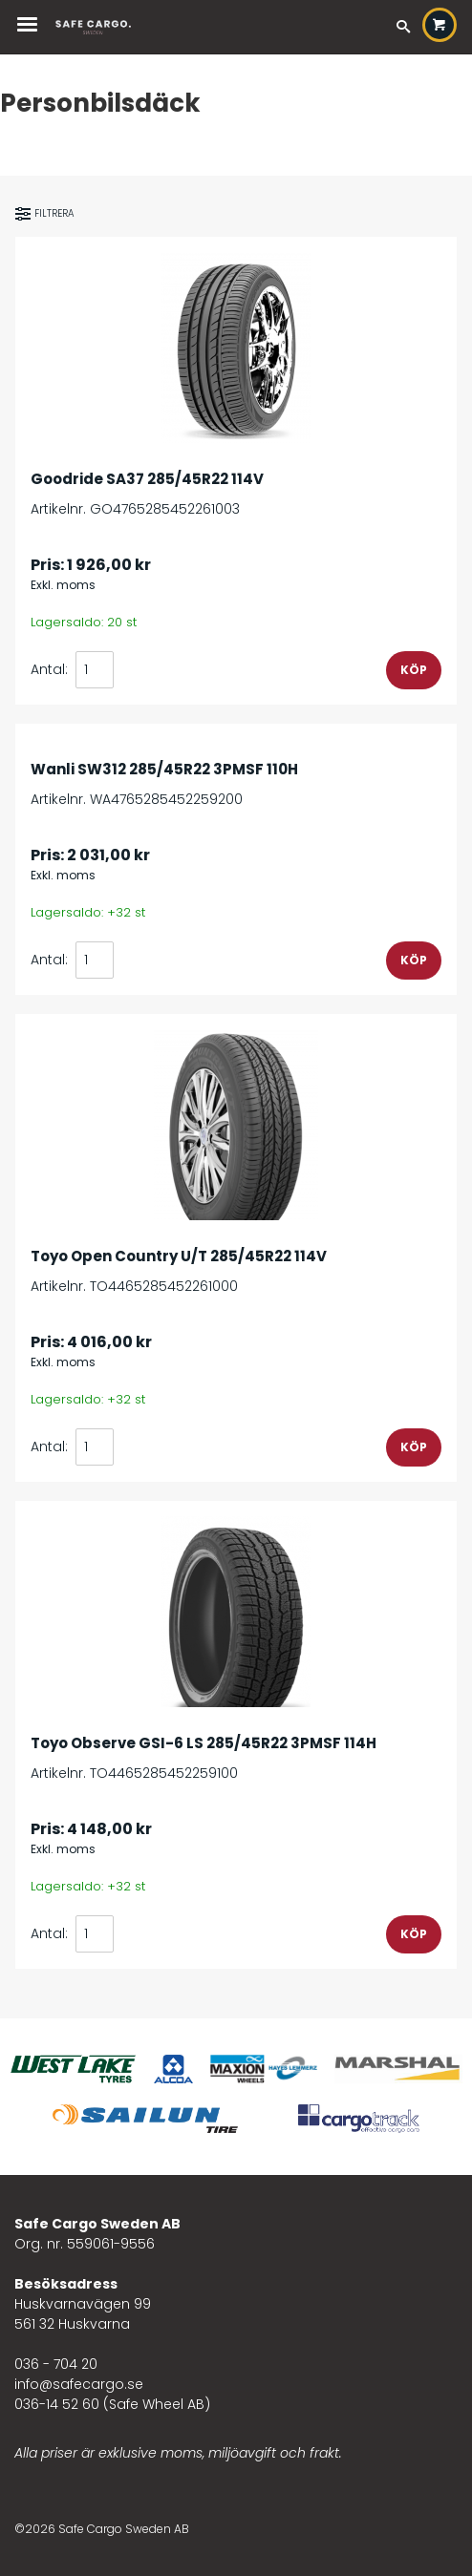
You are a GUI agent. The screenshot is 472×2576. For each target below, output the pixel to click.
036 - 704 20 (55, 2364)
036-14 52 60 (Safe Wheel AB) (112, 2404)
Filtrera (45, 214)
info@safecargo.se (78, 2384)
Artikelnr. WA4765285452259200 (236, 774)
